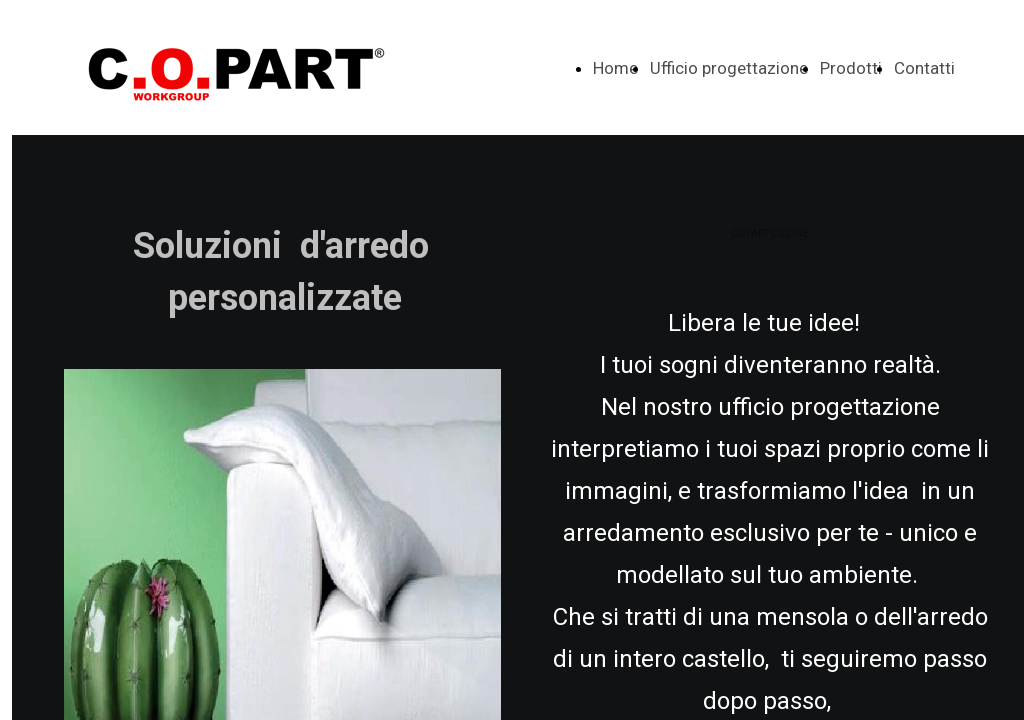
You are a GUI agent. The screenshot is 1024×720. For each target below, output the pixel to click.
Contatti (924, 68)
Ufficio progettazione (729, 68)
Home (615, 68)
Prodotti (851, 68)
